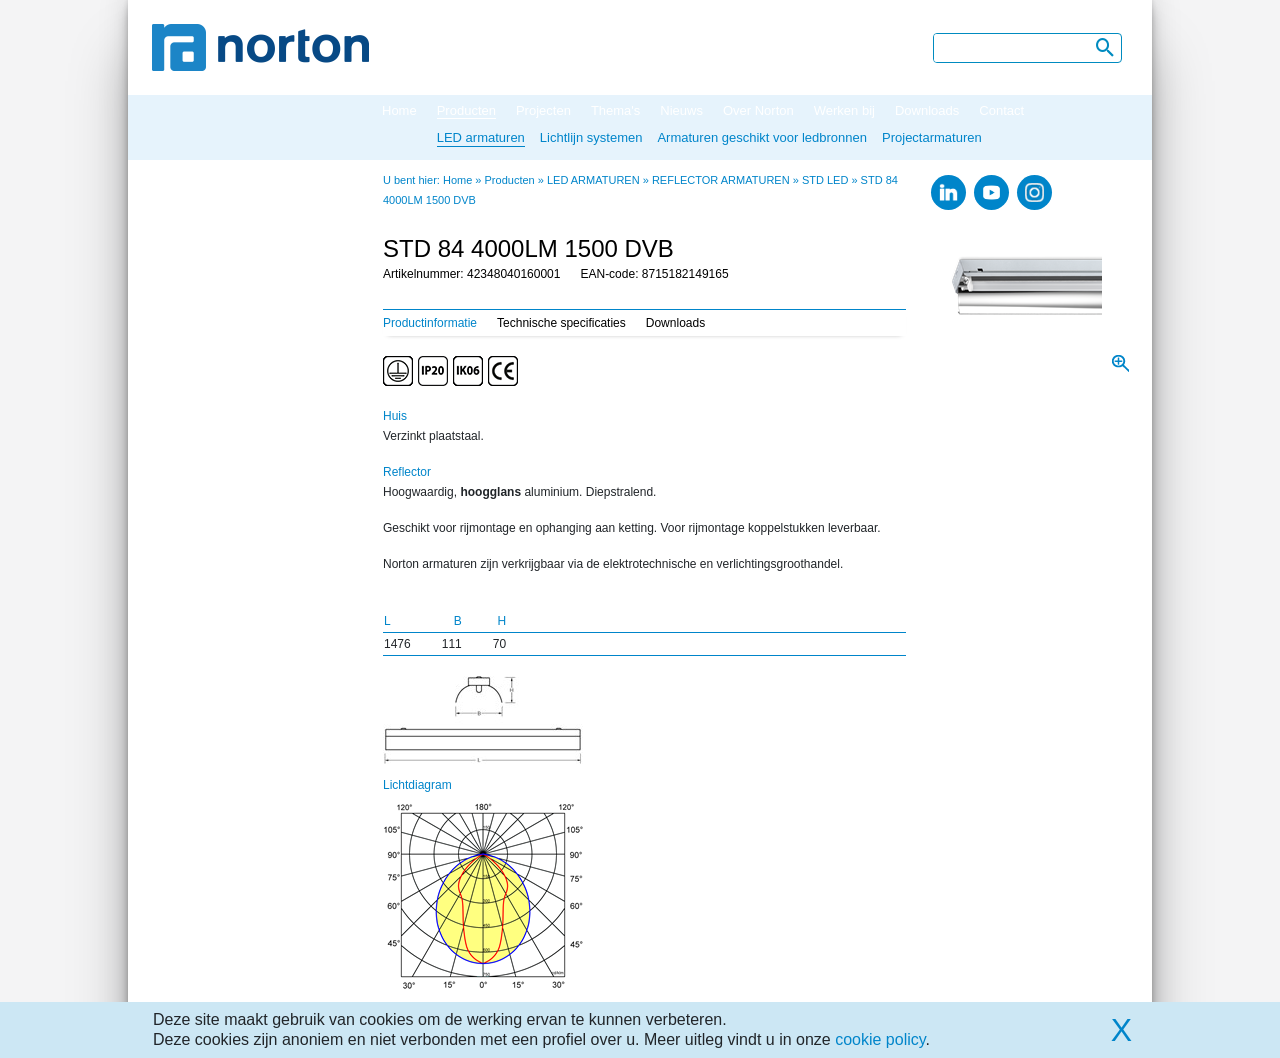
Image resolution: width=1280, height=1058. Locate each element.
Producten (466, 110)
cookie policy (880, 1039)
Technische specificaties (561, 323)
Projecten (543, 110)
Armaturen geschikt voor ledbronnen (762, 137)
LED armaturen (481, 137)
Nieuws (681, 110)
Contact (1001, 110)
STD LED (825, 180)
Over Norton (758, 110)
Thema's (615, 110)
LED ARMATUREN (593, 180)
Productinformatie (430, 323)
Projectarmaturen (932, 137)
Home (399, 110)
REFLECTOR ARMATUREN (721, 180)
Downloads (927, 110)
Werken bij (844, 110)
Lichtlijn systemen (591, 137)
